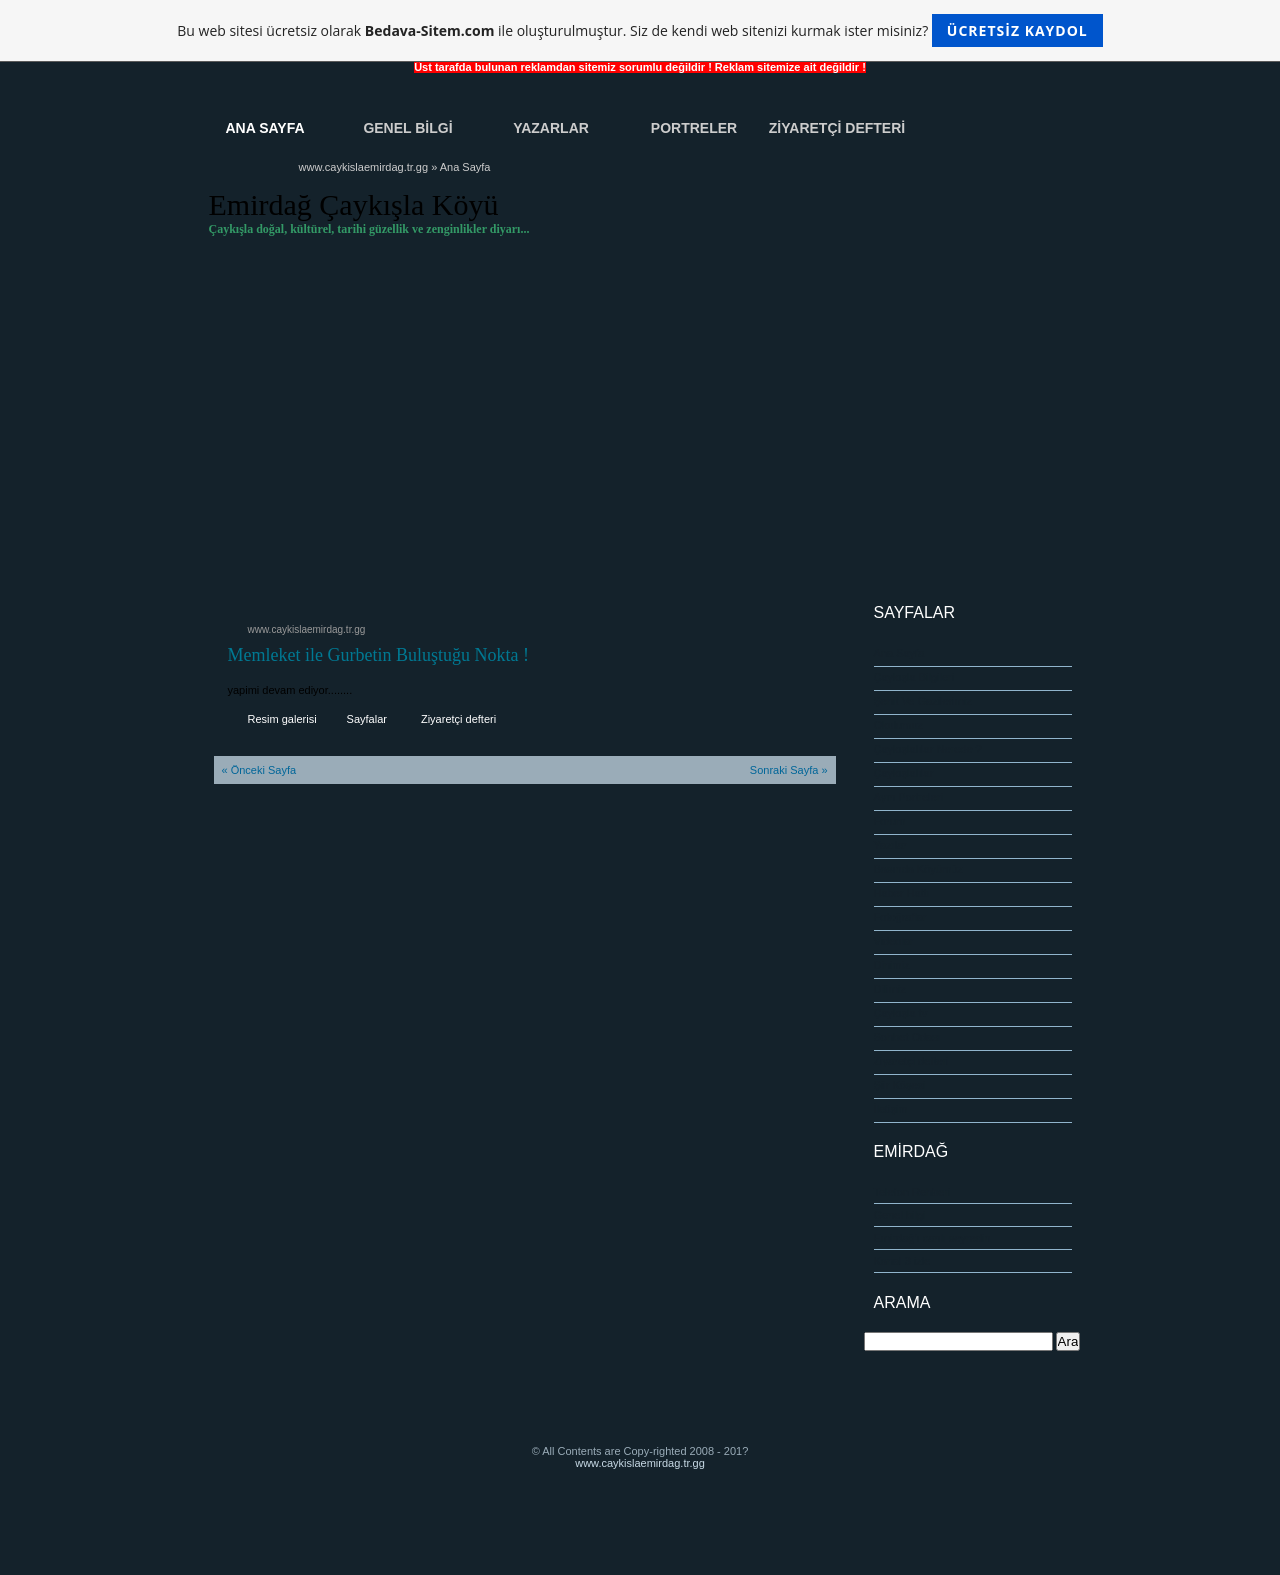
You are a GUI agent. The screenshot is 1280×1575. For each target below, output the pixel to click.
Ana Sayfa (264, 128)
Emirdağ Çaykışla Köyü (354, 204)
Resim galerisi (282, 719)
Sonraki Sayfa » (789, 770)
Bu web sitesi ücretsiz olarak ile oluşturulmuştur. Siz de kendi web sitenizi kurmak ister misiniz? (639, 30)
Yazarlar (551, 128)
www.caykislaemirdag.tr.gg (364, 167)
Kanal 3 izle (902, 1261)
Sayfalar (367, 719)
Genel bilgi (900, 1215)
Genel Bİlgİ (407, 128)
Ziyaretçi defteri (458, 719)
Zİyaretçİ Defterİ (837, 128)
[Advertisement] (640, 433)
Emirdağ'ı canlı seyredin (932, 1238)
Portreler (694, 128)
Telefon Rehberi (912, 1192)
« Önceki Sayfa (259, 770)
